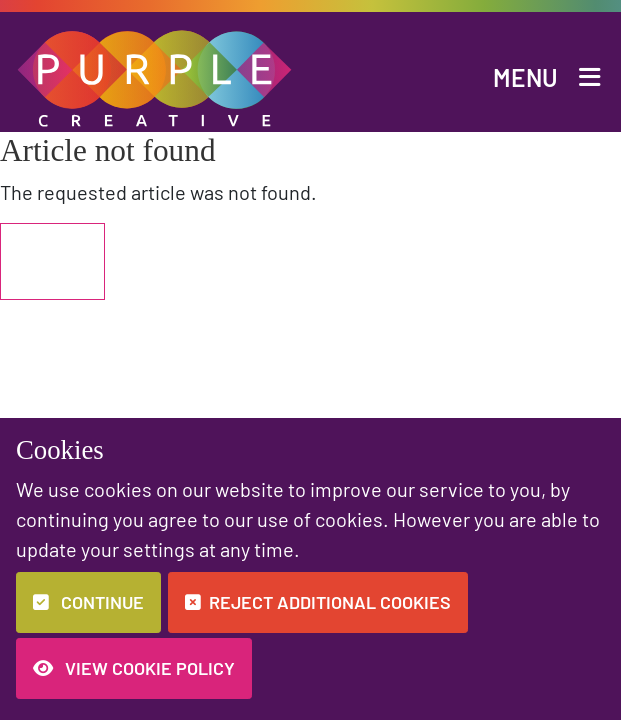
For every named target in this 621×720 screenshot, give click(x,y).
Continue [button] (88, 602)
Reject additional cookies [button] (318, 602)
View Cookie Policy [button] (134, 668)
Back (52, 261)
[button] (155, 75)
